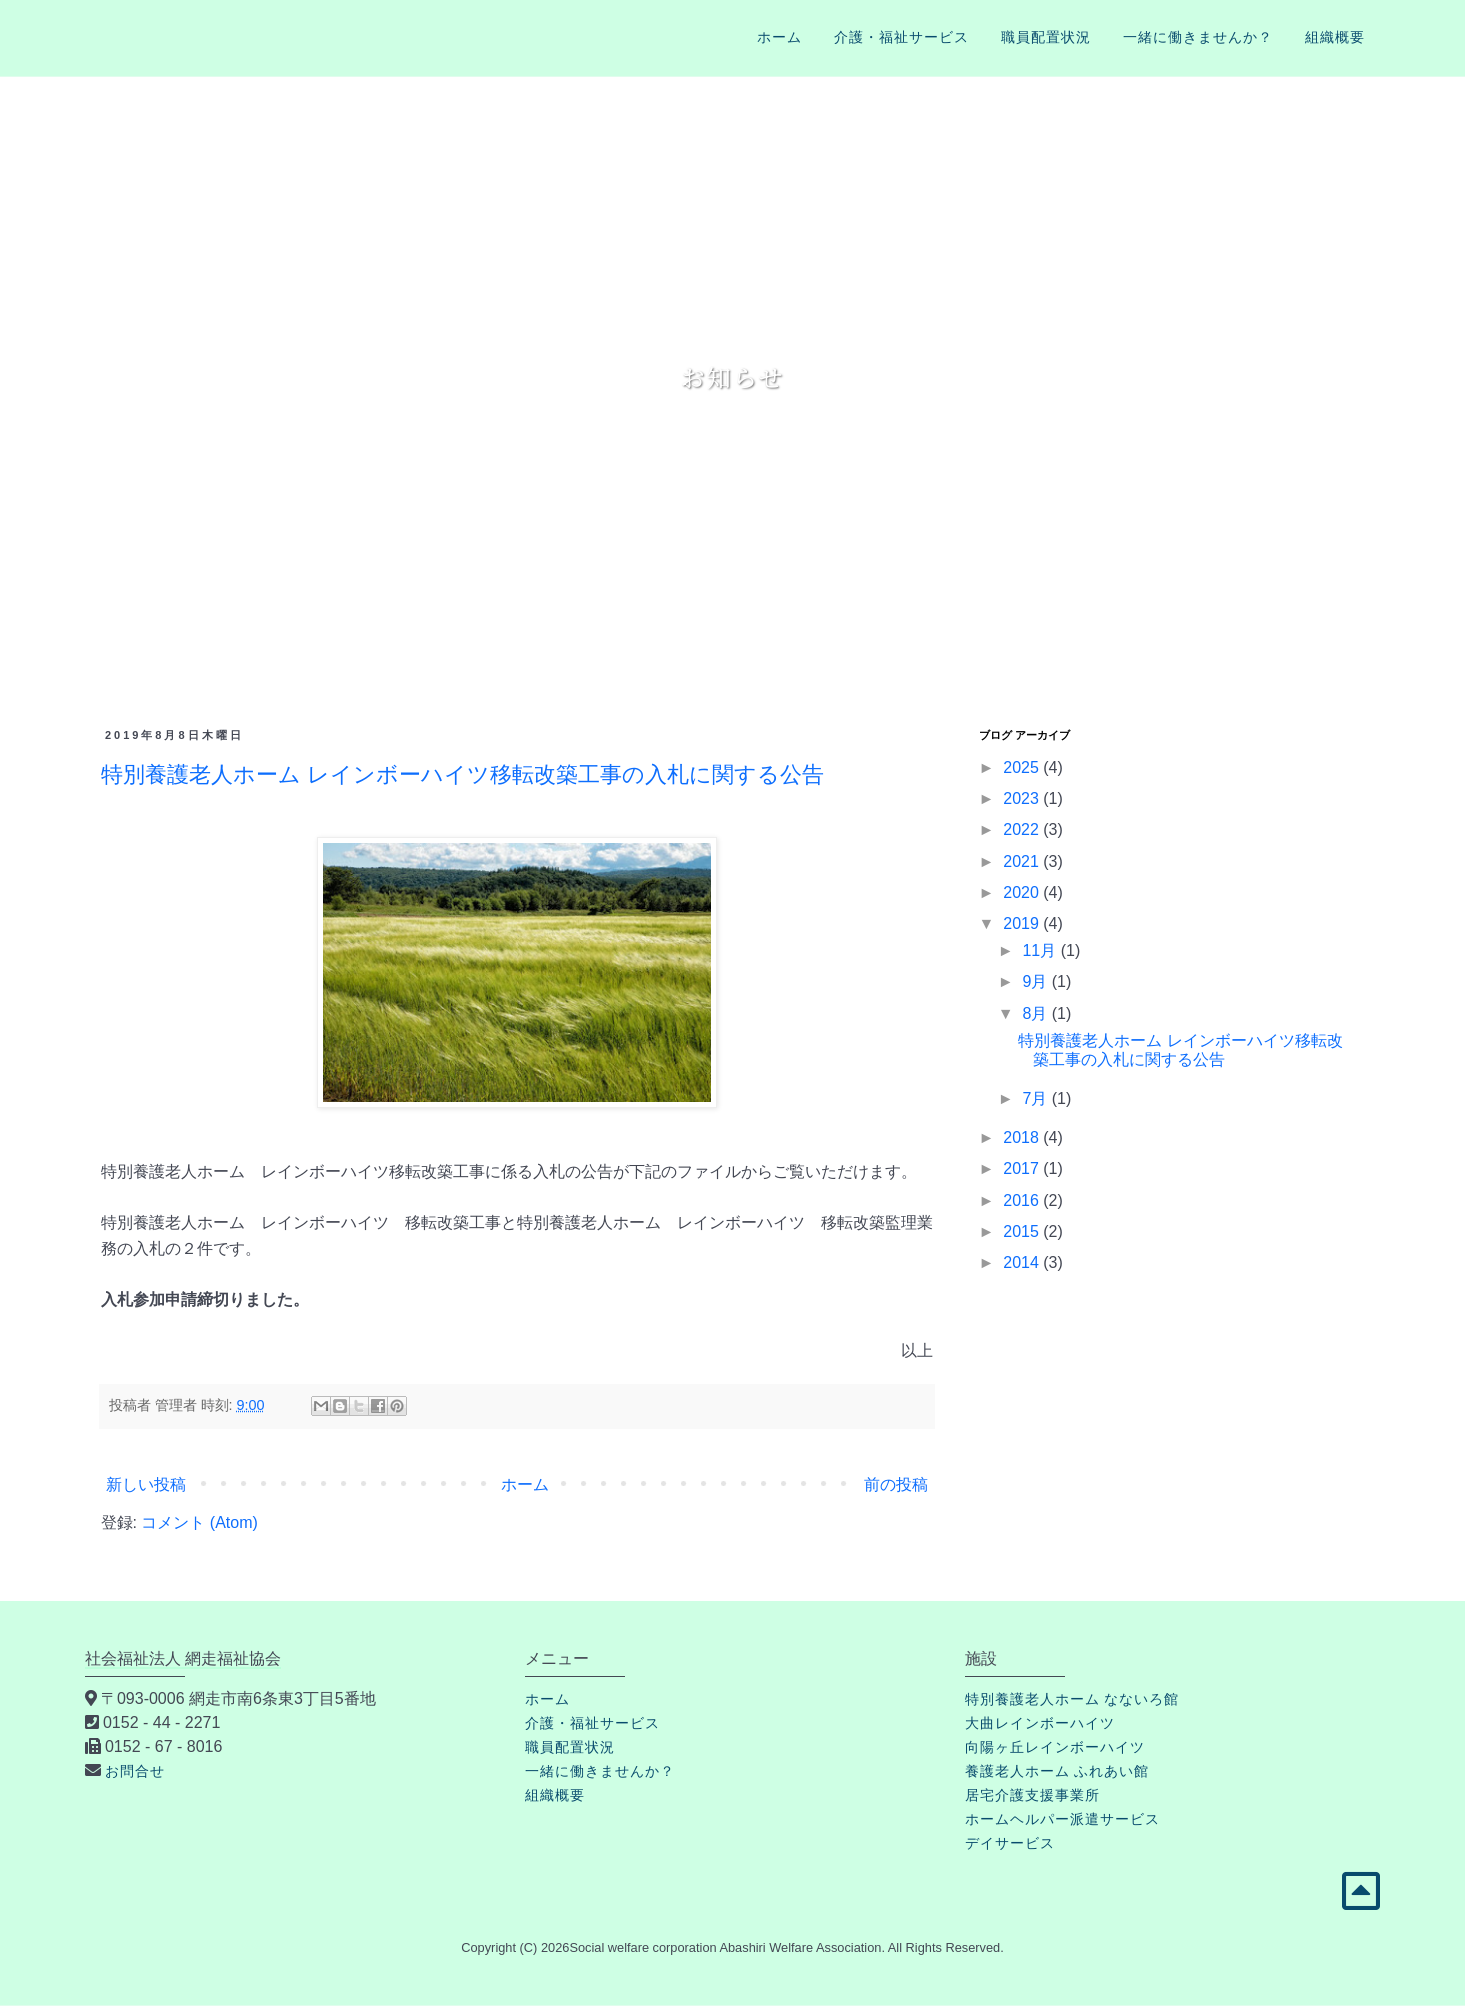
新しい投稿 (146, 1484)
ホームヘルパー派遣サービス (1062, 1819)
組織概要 (1335, 37)
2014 (1023, 1262)
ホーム (779, 37)
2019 (1023, 923)
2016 (1023, 1200)
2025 (1023, 767)
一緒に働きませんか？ (1198, 37)
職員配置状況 (1046, 37)
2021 (1023, 861)
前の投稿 (896, 1484)
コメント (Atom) (199, 1522)
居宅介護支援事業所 (1032, 1795)
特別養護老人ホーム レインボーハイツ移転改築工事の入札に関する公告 (462, 774)
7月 (1036, 1098)
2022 (1023, 829)
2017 (1023, 1168)
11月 (1041, 950)
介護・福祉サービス (901, 37)
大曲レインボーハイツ (1040, 1723)
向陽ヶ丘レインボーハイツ (1055, 1747)
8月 (1036, 1013)
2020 (1023, 892)
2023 (1023, 798)
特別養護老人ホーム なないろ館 (1072, 1699)
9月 (1036, 981)
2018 (1023, 1137)
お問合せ (135, 1771)
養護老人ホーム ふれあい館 (1057, 1771)
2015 (1023, 1231)
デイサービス (1010, 1843)
